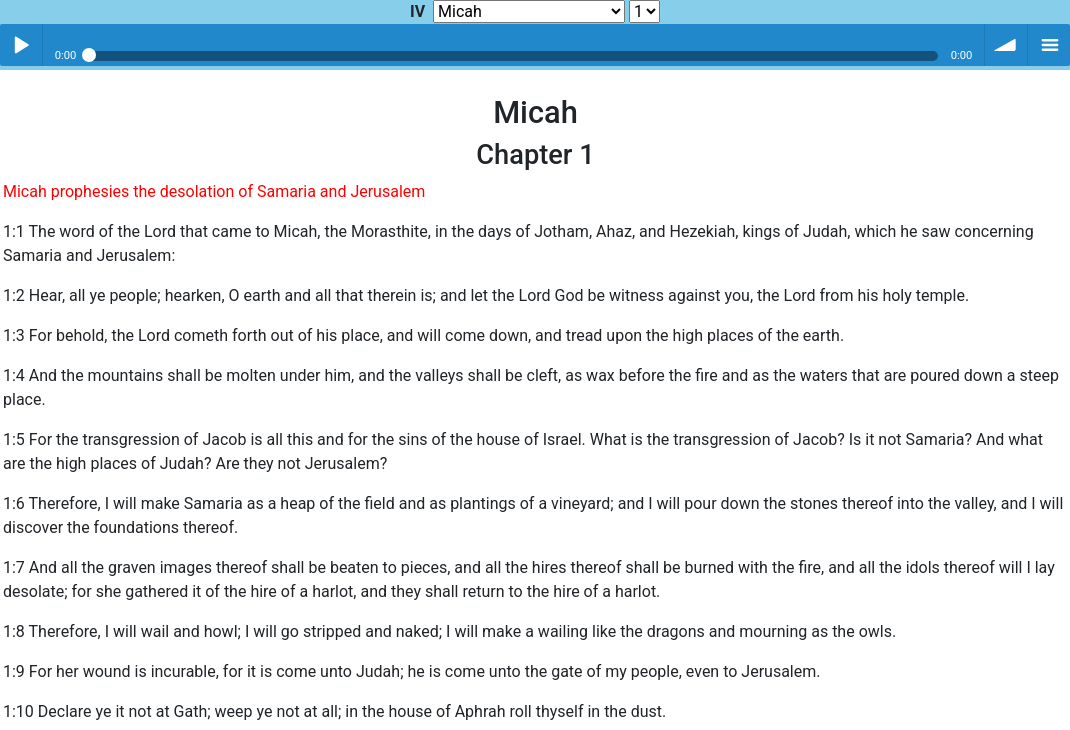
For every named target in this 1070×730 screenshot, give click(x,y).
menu (1049, 45)
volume (1006, 45)
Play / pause (21, 45)
